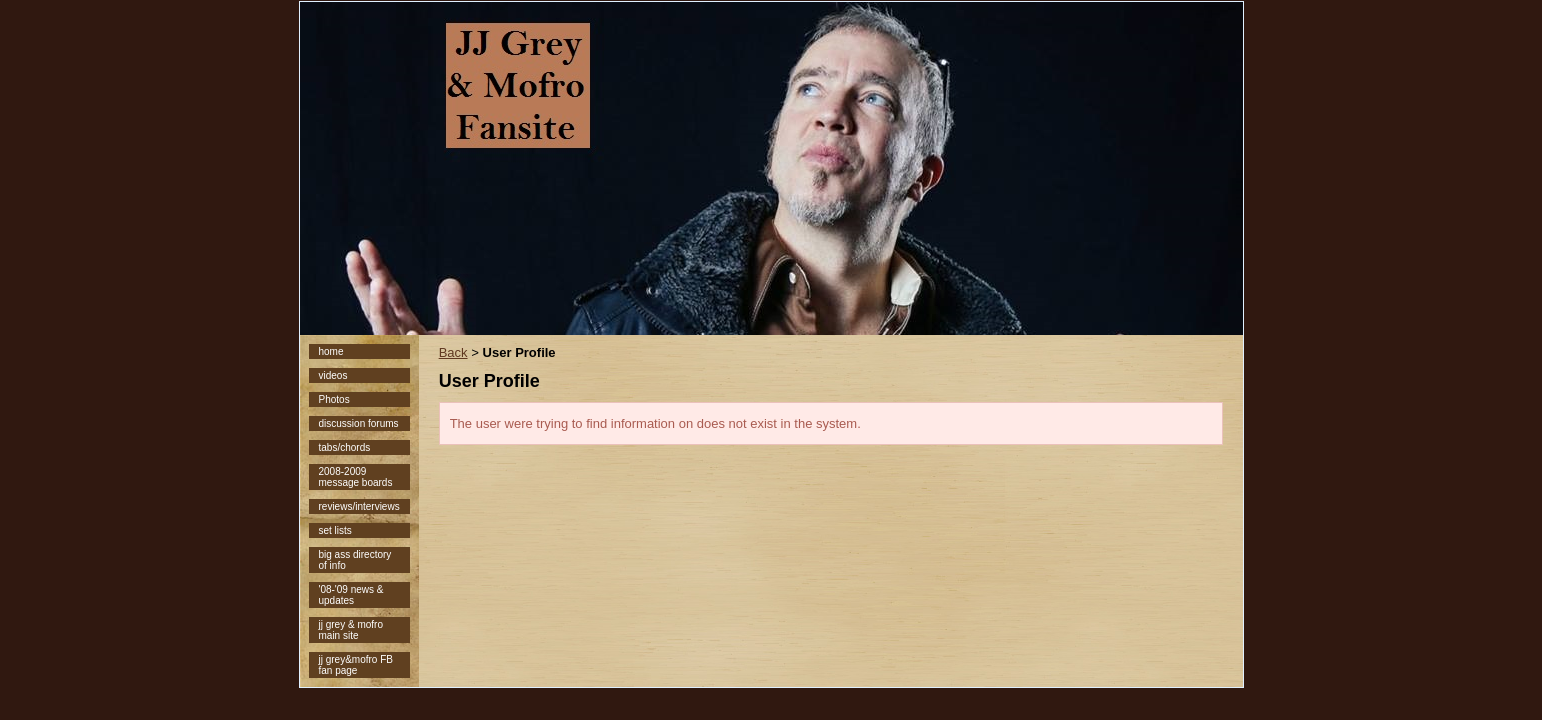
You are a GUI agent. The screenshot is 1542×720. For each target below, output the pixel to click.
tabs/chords (345, 447)
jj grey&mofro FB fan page (356, 665)
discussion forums (359, 423)
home (331, 351)
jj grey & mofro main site (351, 630)
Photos (334, 399)
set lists (335, 530)
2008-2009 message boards (356, 477)
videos (333, 375)
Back (453, 352)
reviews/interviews (359, 506)
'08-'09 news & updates (351, 595)
